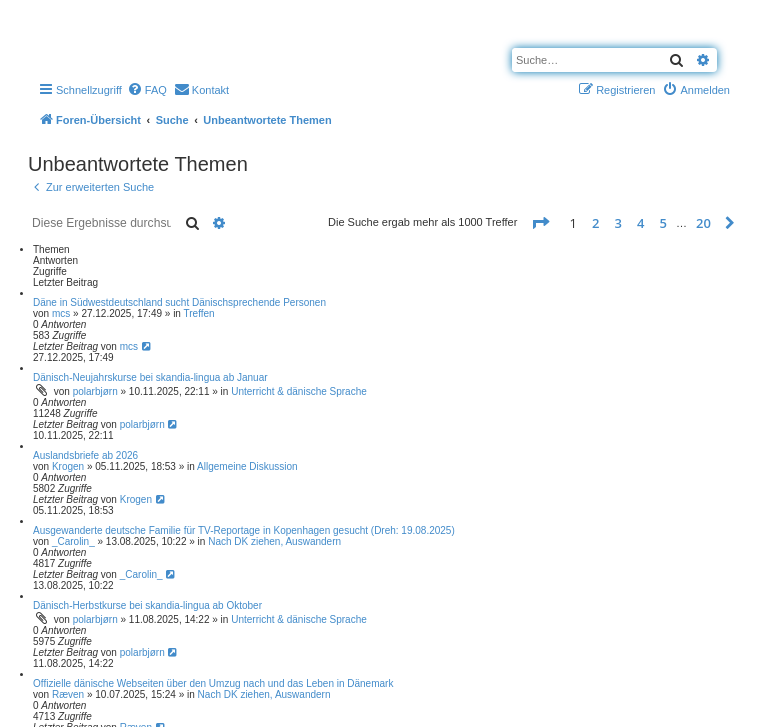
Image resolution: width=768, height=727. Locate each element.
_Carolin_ (73, 541)
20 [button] (703, 223)
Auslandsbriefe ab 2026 (85, 455)
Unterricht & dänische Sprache (299, 391)
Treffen (199, 313)
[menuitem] (147, 90)
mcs (61, 313)
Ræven (68, 694)
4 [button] (640, 223)
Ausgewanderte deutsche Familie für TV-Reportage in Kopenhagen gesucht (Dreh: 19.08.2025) (244, 530)
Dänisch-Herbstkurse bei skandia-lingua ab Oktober (147, 605)
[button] (540, 223)
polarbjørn (95, 391)
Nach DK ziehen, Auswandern (274, 541)
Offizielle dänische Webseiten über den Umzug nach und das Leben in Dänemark (213, 683)
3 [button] (618, 223)
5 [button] (663, 223)
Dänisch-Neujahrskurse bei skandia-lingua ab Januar (150, 377)
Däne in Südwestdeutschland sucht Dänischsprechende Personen (179, 302)
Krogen (68, 466)
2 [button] (595, 223)
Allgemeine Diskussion (247, 466)
